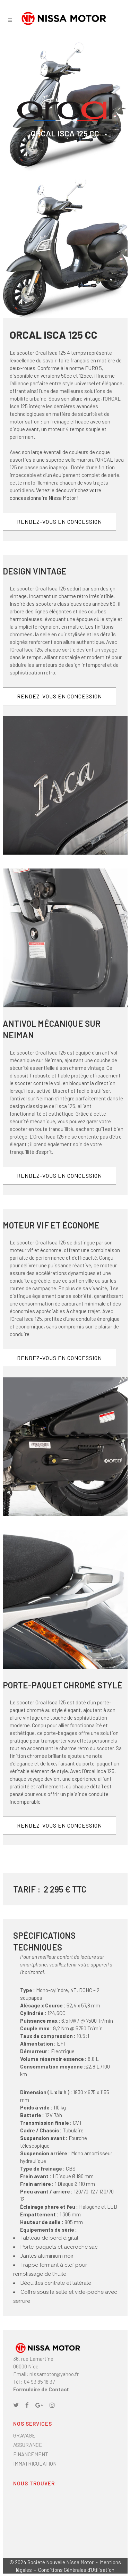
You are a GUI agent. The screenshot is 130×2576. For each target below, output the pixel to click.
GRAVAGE (24, 2435)
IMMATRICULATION (35, 2463)
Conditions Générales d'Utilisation (76, 2570)
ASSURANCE (27, 2445)
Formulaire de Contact (41, 2389)
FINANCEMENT (30, 2454)
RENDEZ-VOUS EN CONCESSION (59, 521)
